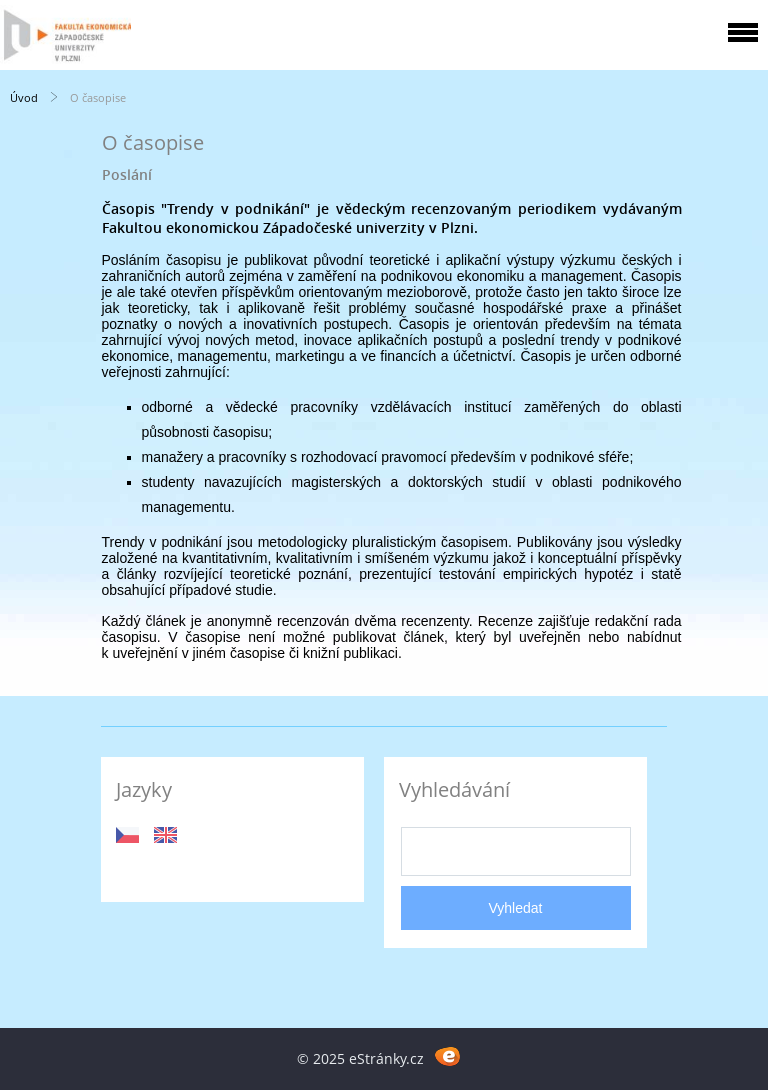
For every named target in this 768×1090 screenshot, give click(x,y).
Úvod (24, 97)
